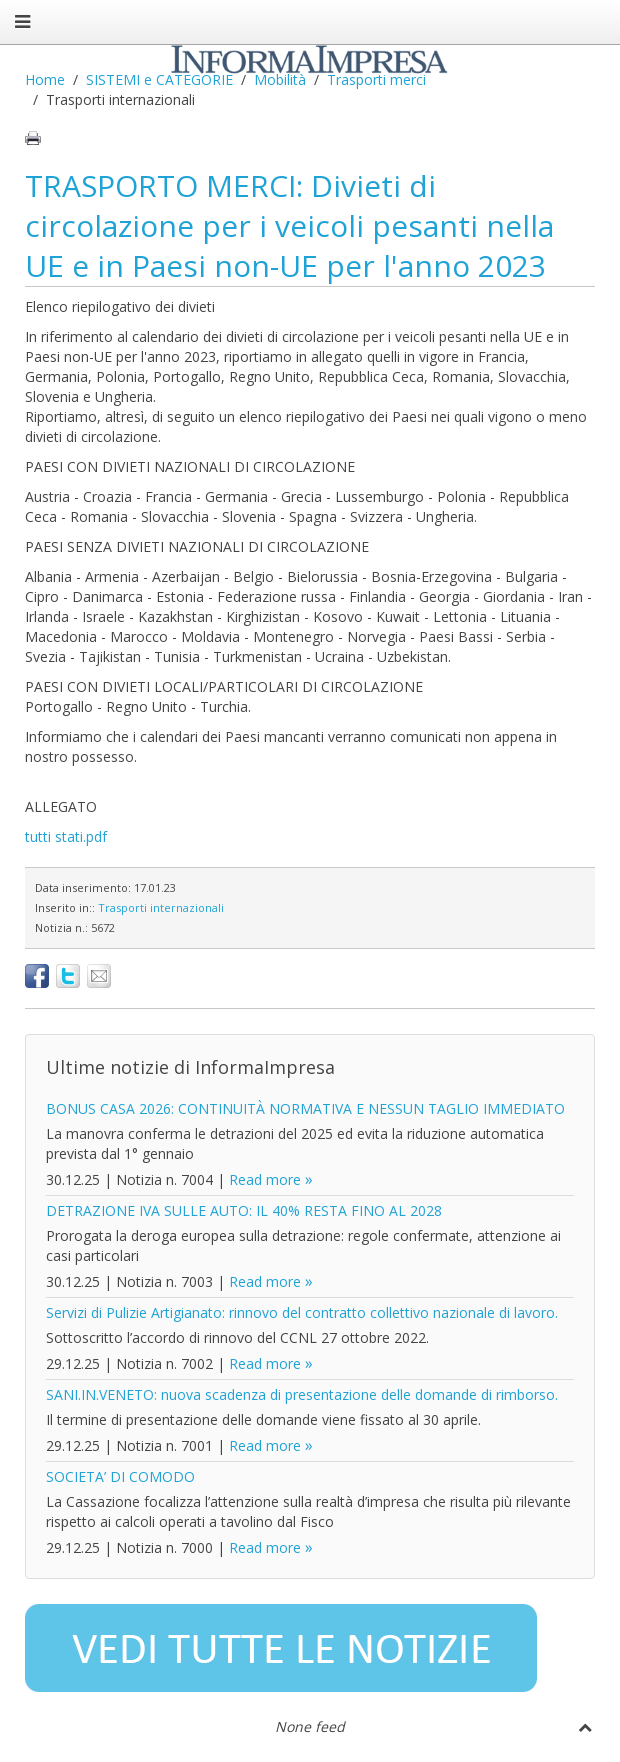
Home (45, 79)
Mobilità (280, 79)
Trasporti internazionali (161, 907)
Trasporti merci (376, 79)
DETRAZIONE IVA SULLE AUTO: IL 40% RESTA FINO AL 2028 (244, 1210)
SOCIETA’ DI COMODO (120, 1476)
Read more (265, 1179)
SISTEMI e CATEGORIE (159, 79)
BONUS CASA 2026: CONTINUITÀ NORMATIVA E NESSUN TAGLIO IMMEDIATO (305, 1108)
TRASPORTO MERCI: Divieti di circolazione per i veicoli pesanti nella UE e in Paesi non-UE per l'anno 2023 (289, 225)
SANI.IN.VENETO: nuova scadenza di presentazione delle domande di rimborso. (302, 1394)
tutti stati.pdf (66, 836)
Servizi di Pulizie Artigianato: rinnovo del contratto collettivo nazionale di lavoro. (302, 1312)
